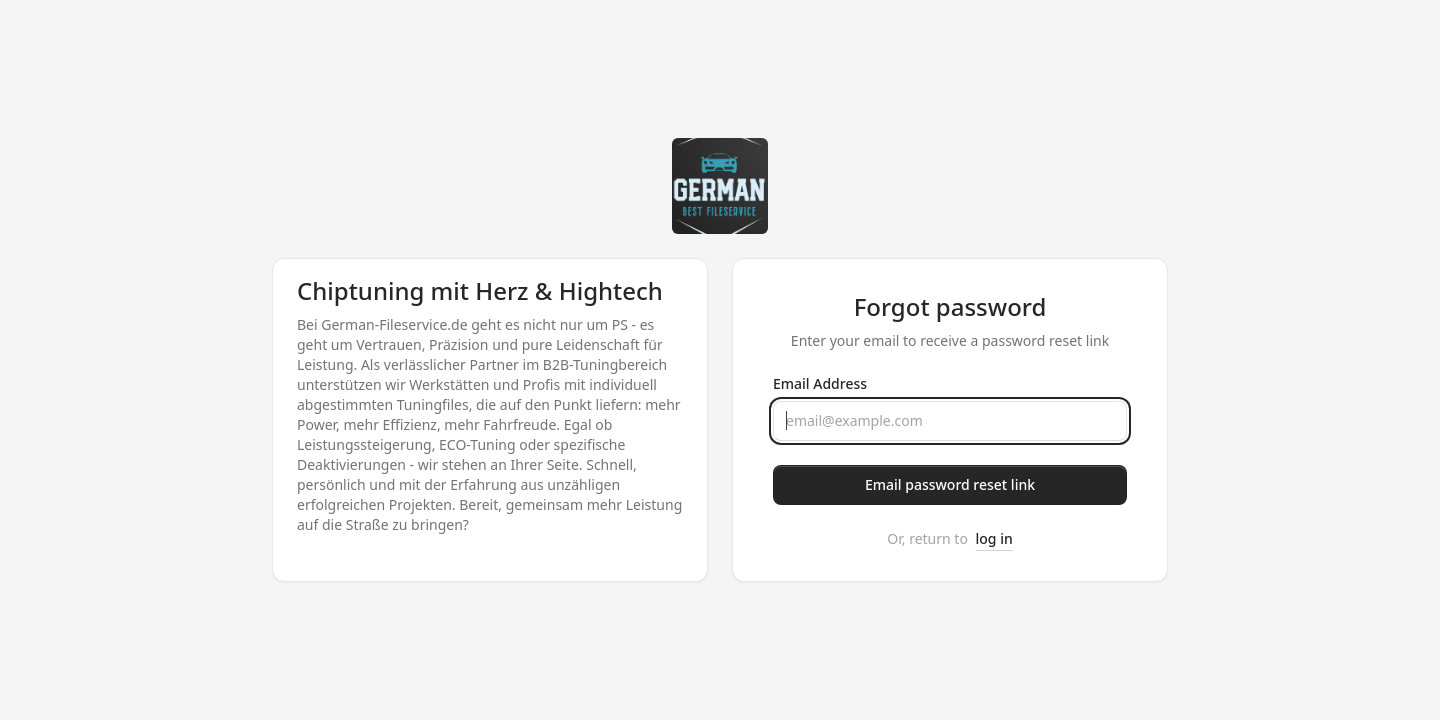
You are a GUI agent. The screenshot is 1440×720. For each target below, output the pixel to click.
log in (994, 538)
